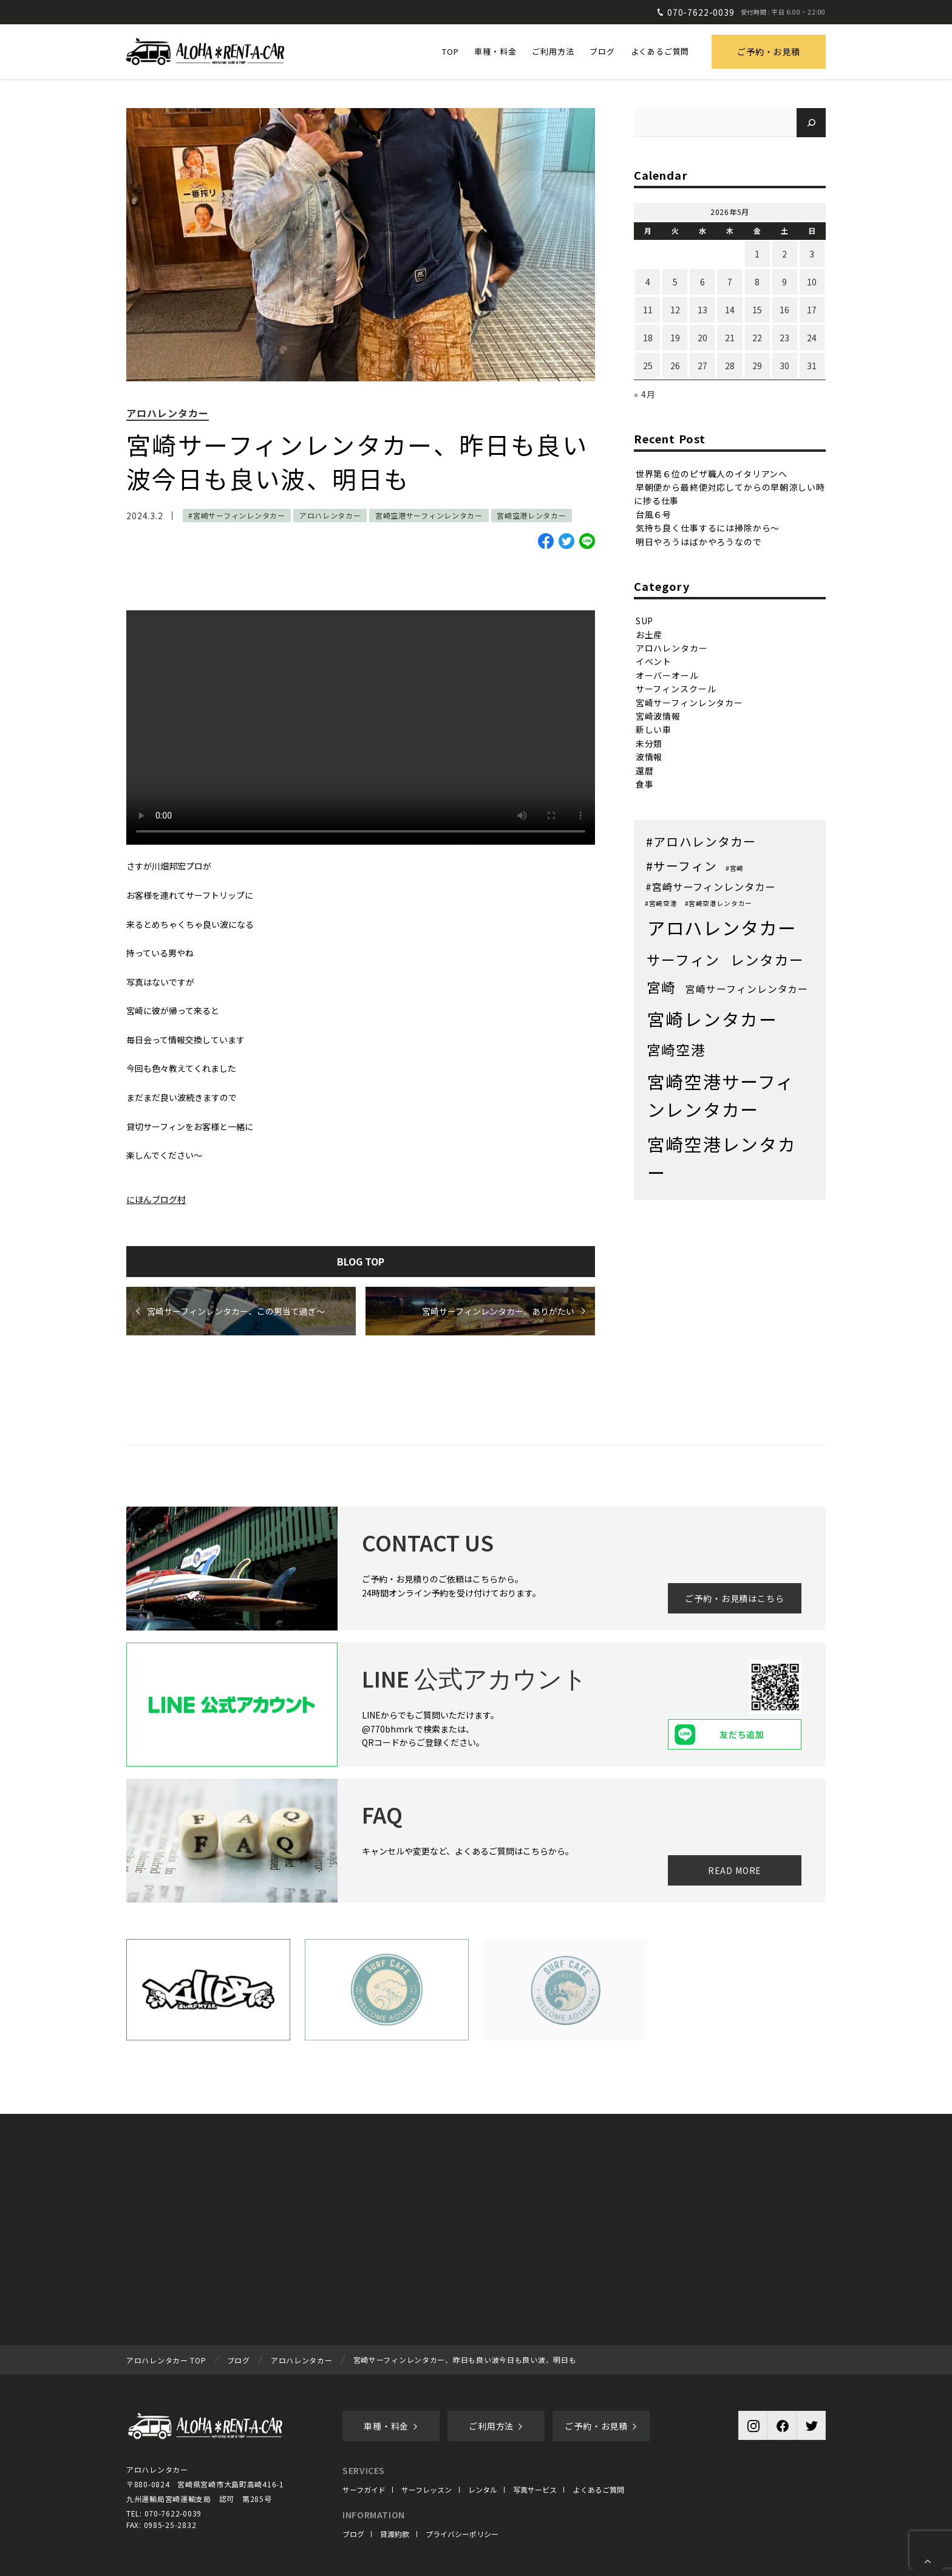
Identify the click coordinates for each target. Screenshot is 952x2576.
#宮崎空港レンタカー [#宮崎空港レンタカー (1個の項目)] (718, 903)
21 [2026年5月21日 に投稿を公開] (730, 338)
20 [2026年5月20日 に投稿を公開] (702, 338)
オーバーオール (667, 675)
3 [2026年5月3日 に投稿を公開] (811, 254)
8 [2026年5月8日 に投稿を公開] (757, 282)
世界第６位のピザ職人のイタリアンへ (711, 473)
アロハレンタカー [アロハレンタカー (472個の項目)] (722, 927)
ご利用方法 (496, 2426)
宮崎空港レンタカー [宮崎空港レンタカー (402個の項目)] (722, 1157)
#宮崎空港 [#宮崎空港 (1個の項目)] (661, 903)
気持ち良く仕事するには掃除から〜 (708, 528)
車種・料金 (391, 2426)
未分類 (649, 743)
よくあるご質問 (598, 2489)
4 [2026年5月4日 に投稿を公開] (647, 282)
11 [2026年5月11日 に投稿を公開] (648, 310)
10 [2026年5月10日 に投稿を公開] (812, 282)
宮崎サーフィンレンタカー (689, 702)
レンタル (482, 2489)
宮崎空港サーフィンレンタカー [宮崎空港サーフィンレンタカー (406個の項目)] (721, 1095)
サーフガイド (364, 2489)
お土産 (649, 634)
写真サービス (535, 2489)
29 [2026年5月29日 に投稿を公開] (757, 365)
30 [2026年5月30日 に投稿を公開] (784, 365)
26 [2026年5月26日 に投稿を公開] (675, 365)
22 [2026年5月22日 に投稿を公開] (757, 338)
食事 (645, 784)
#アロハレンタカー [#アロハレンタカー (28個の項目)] (701, 841)
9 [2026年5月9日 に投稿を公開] (784, 282)
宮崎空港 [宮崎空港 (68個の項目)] (676, 1050)
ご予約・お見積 (768, 52)
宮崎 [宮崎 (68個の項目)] (661, 987)
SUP (645, 621)
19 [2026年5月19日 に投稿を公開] (675, 338)
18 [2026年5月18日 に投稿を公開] (648, 338)
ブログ (353, 2534)
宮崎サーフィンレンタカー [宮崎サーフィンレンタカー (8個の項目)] (746, 989)
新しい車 (654, 729)
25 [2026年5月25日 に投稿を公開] (648, 365)
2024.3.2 (144, 515)
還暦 (645, 770)
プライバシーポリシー (462, 2534)
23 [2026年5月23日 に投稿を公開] (784, 338)
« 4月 (644, 394)
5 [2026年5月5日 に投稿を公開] (675, 282)
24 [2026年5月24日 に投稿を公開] (812, 338)
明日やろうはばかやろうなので (699, 541)
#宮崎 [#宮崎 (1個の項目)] (735, 868)
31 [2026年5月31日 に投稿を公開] (812, 365)
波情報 (649, 757)
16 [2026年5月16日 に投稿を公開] (784, 310)
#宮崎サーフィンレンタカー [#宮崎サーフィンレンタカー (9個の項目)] (710, 886)
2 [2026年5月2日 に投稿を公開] (784, 254)
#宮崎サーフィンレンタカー (236, 515)
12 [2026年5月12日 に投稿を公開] (675, 310)
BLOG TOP (360, 1261)
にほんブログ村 (156, 1199)
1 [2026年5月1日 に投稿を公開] (757, 254)
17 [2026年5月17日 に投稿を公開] (812, 310)
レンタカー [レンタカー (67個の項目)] (767, 960)
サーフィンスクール (676, 689)
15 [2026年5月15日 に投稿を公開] (757, 310)
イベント (654, 661)
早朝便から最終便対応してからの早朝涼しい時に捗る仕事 (729, 493)
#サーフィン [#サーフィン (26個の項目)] (681, 865)
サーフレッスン (426, 2489)
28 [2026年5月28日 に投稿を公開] (730, 365)
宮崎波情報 (658, 716)
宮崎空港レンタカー (531, 515)
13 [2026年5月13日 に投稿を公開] (702, 310)
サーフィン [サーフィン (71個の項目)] (683, 959)
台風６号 (654, 514)
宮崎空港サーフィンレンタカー (429, 515)
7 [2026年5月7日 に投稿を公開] (729, 282)
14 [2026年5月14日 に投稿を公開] (730, 310)
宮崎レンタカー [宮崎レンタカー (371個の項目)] (712, 1018)
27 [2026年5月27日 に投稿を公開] (702, 365)
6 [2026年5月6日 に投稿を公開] (702, 282)
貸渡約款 (394, 2534)
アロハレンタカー (167, 413)
